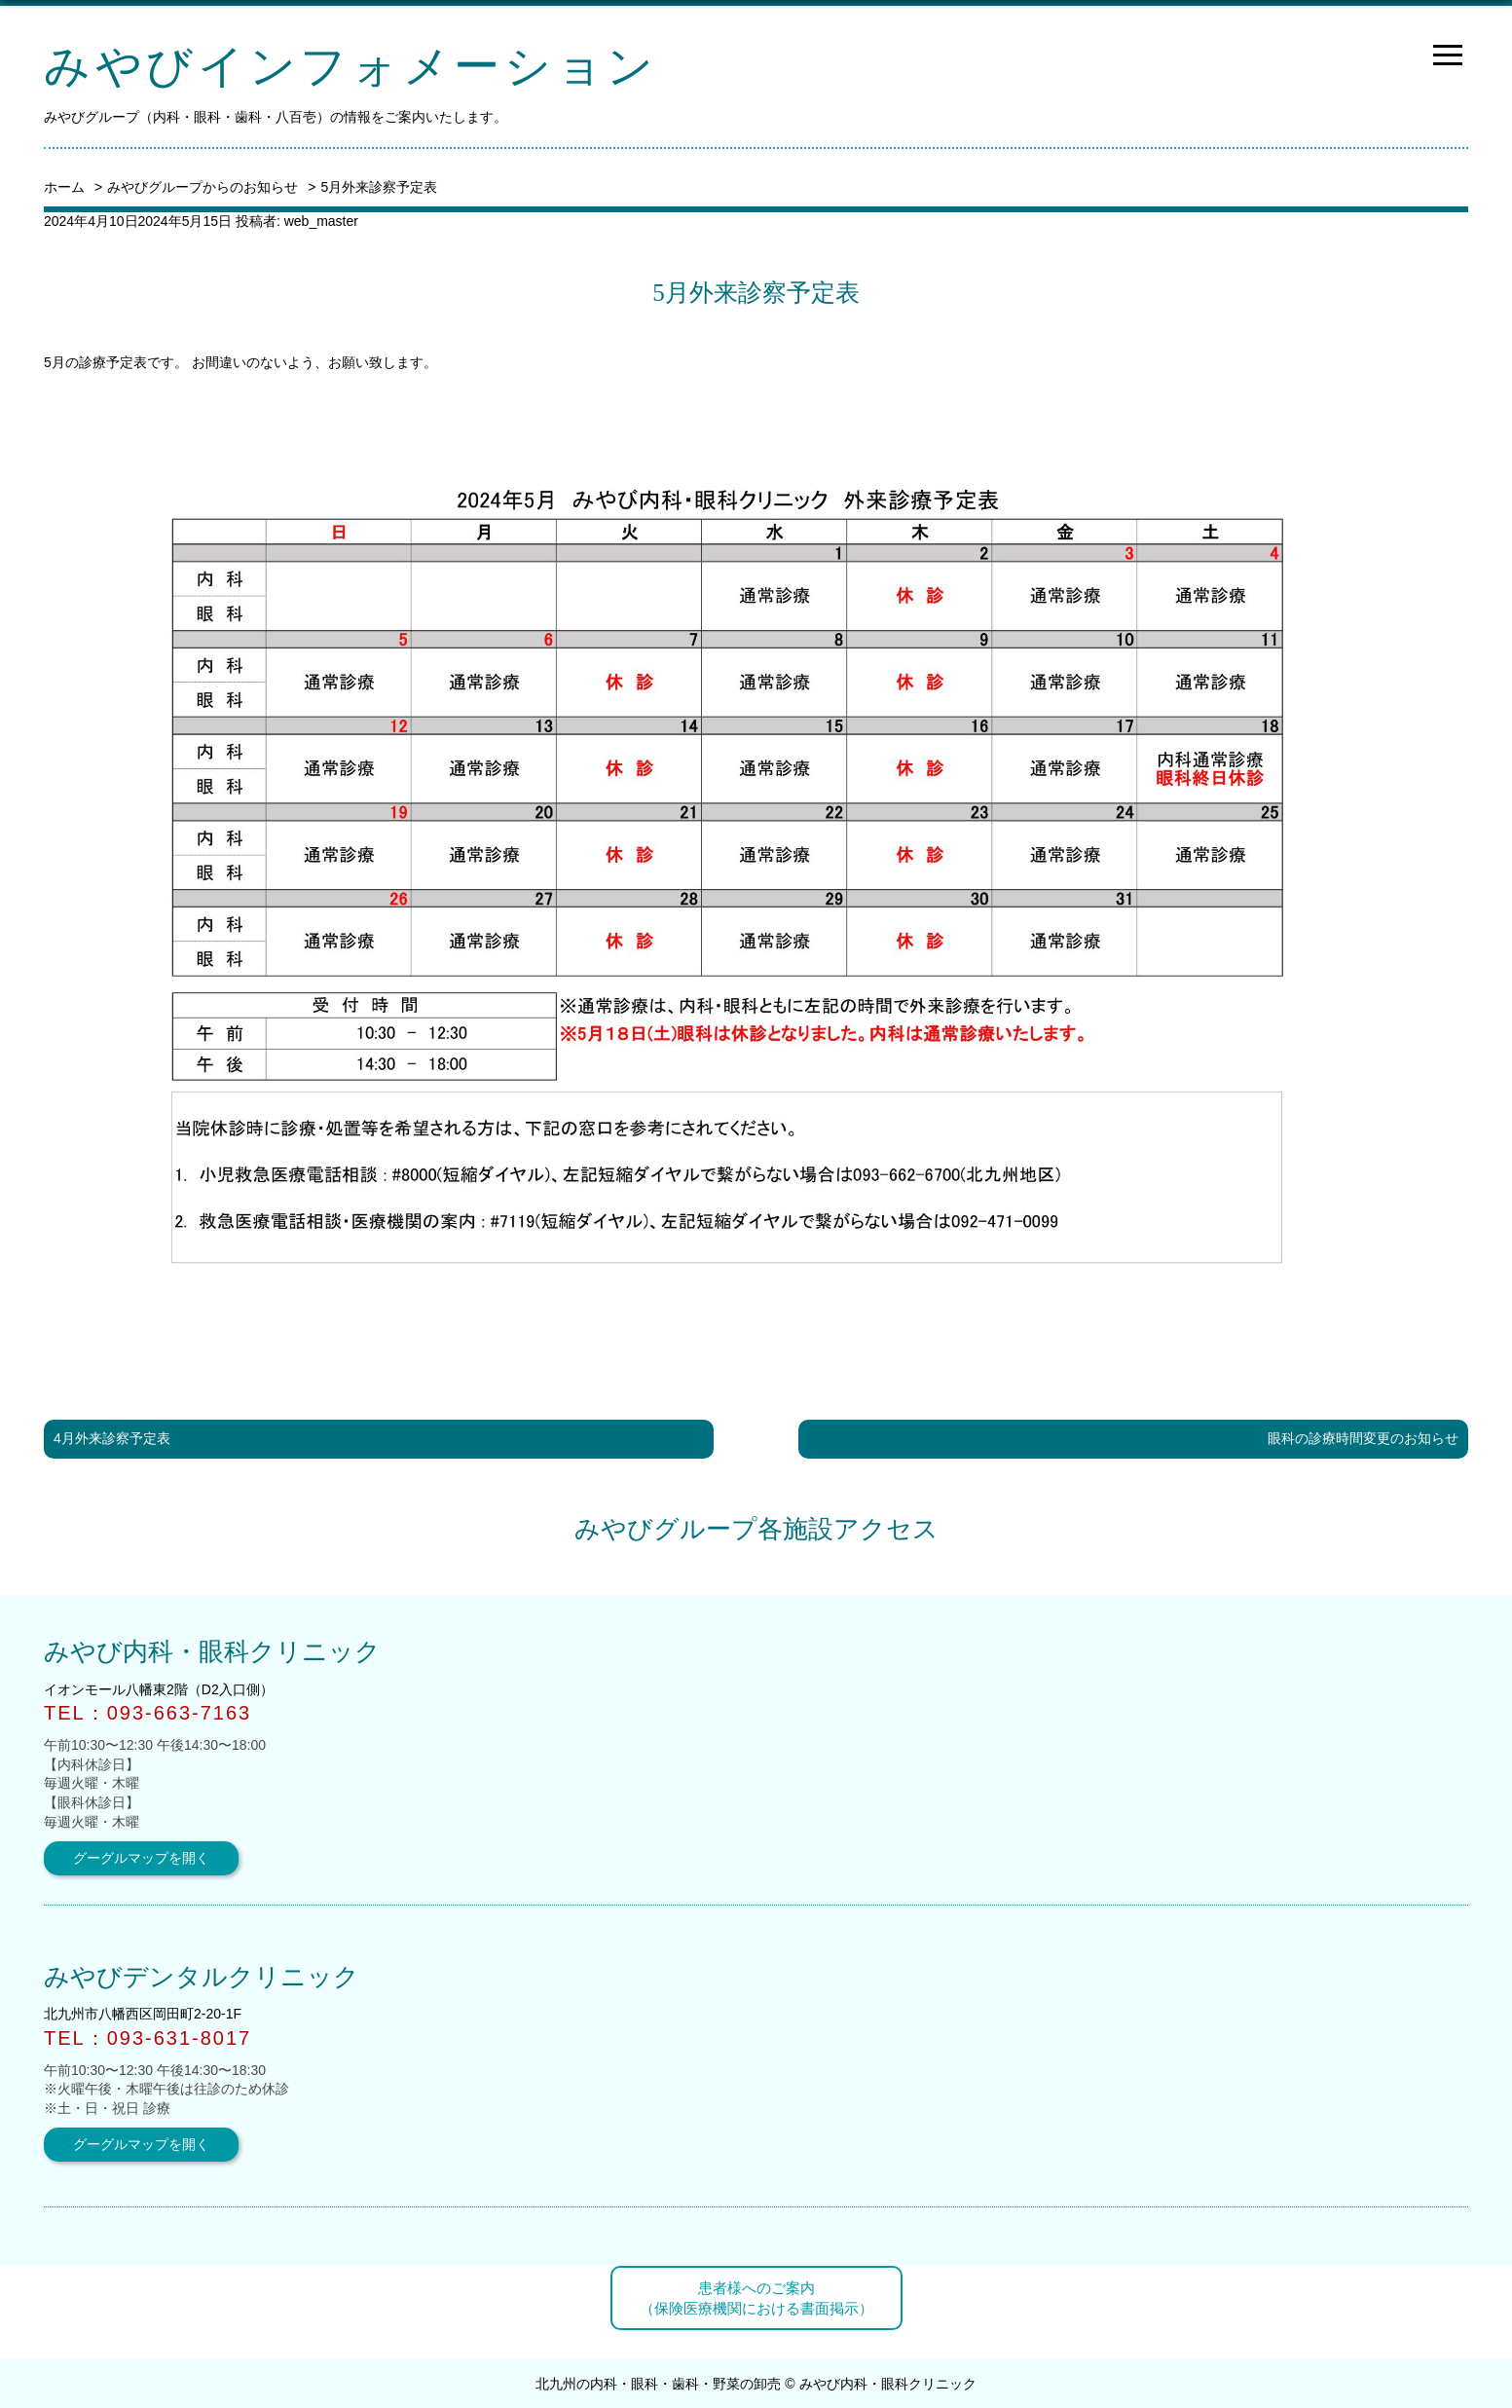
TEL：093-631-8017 (147, 2038)
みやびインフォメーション (351, 66)
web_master (321, 221)
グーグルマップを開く (141, 1858)
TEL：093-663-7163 (147, 1712)
